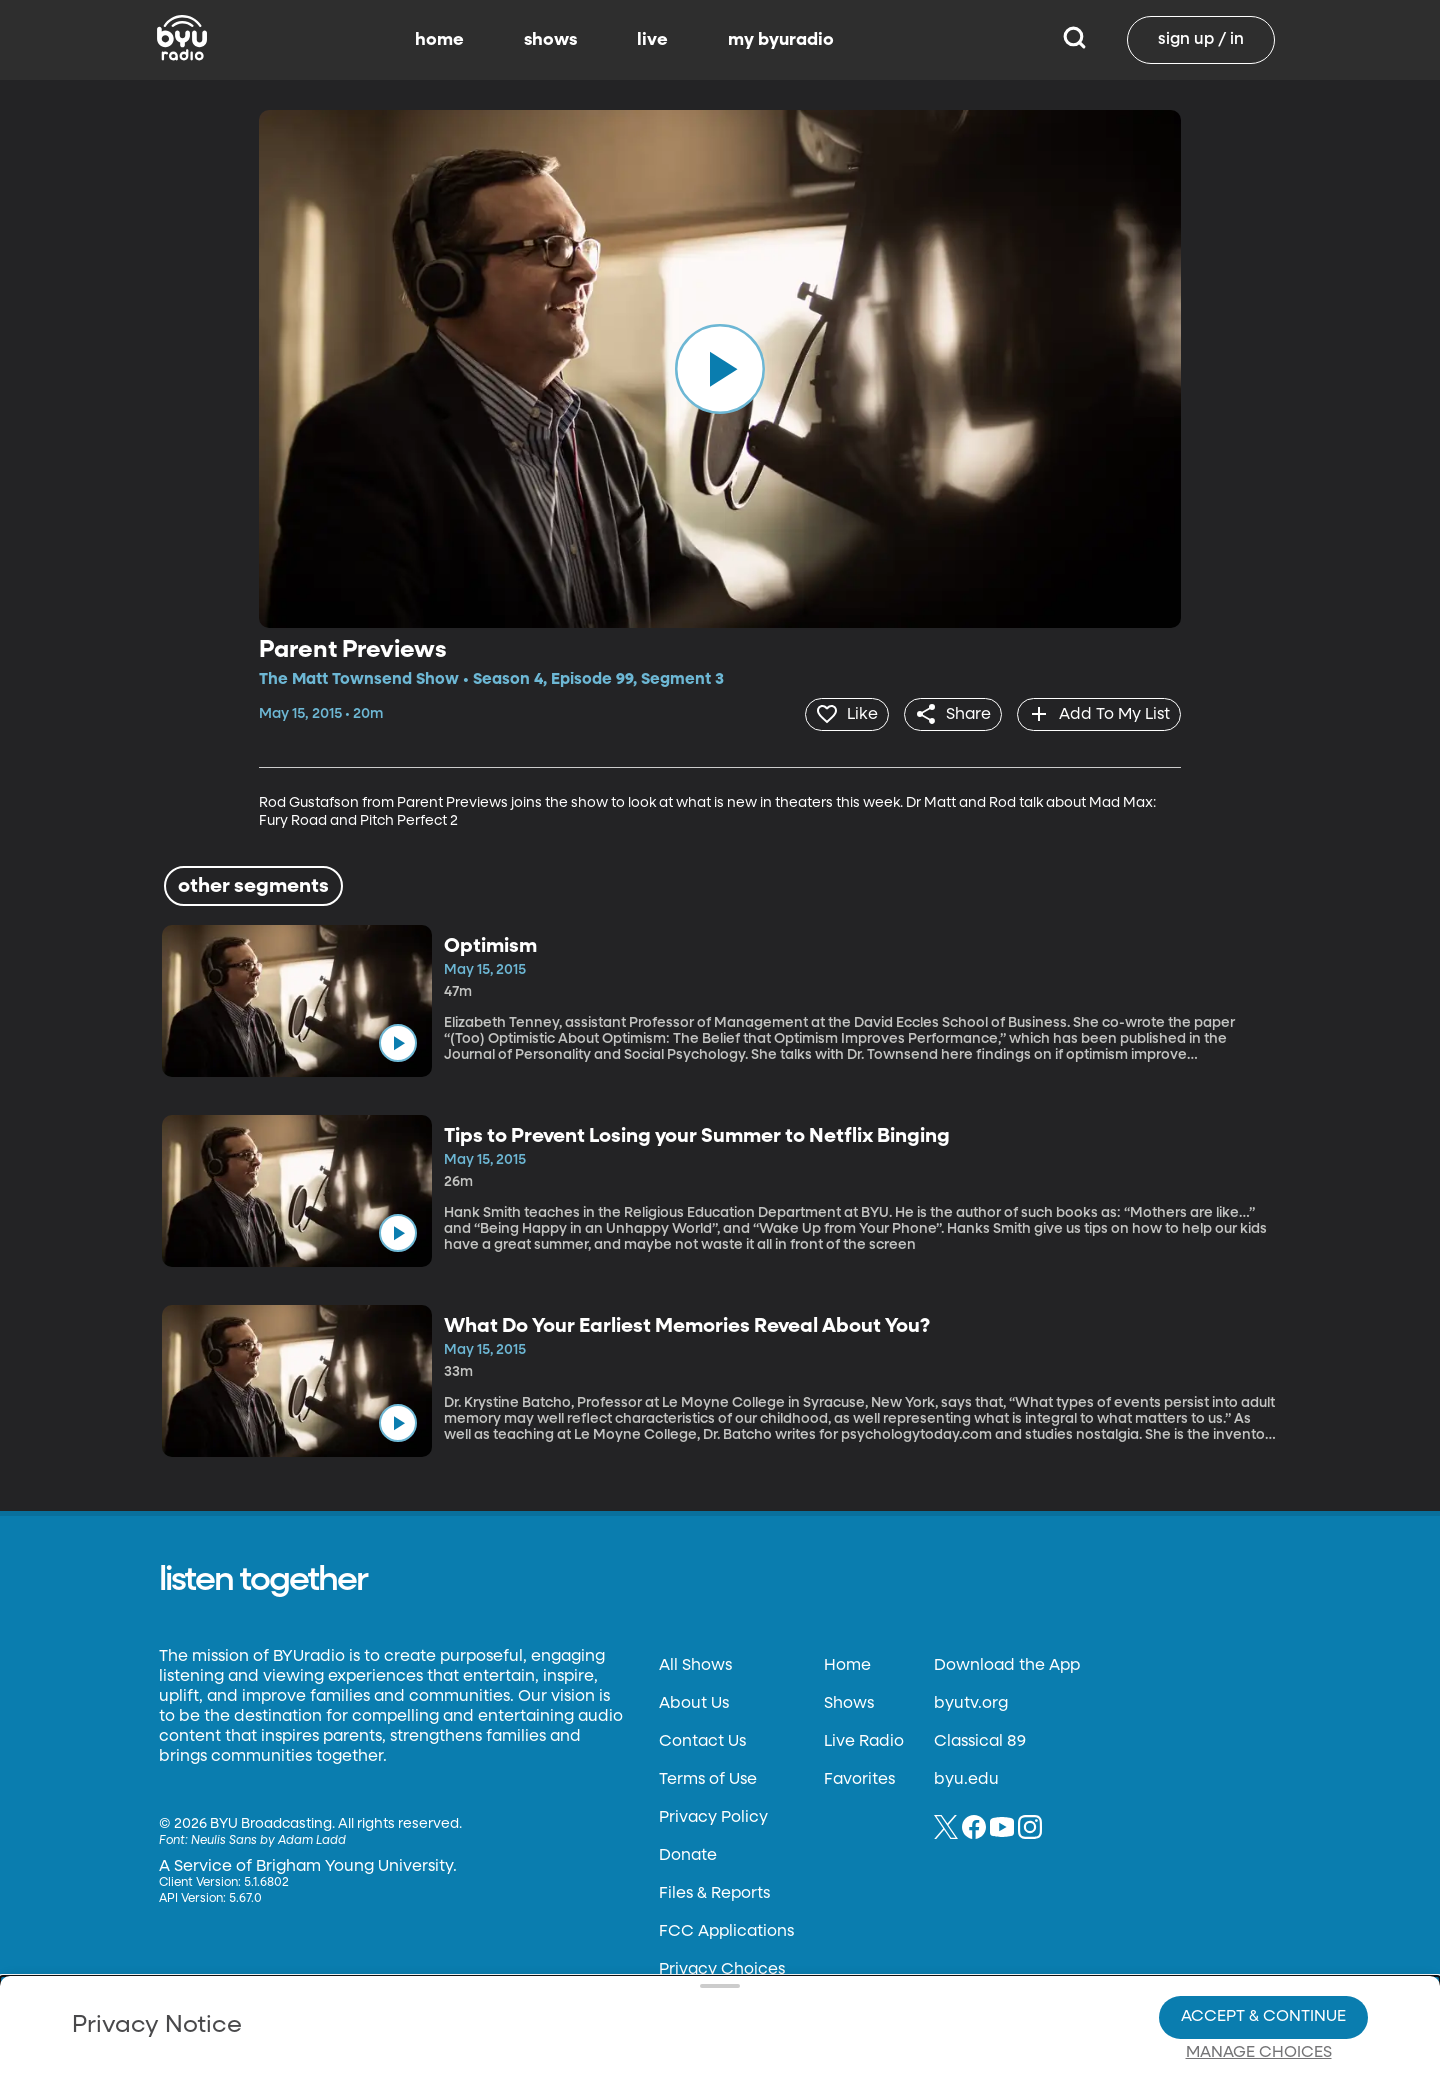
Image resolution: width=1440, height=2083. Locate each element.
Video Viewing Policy (635, 1983)
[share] (945, 713)
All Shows (695, 1664)
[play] (720, 369)
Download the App (1007, 1664)
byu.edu (966, 1778)
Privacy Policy (713, 1816)
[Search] (1074, 40)
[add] (1096, 713)
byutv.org (971, 1702)
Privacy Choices (489, 1999)
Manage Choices (1259, 1984)
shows (550, 40)
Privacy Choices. (749, 1947)
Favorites (859, 1778)
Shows (849, 1702)
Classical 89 (980, 1740)
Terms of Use (708, 1778)
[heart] (834, 713)
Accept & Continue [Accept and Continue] (1263, 1948)
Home (847, 1664)
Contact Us (702, 1740)
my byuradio (781, 40)
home (439, 40)
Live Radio (864, 1740)
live (652, 40)
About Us (694, 1702)
